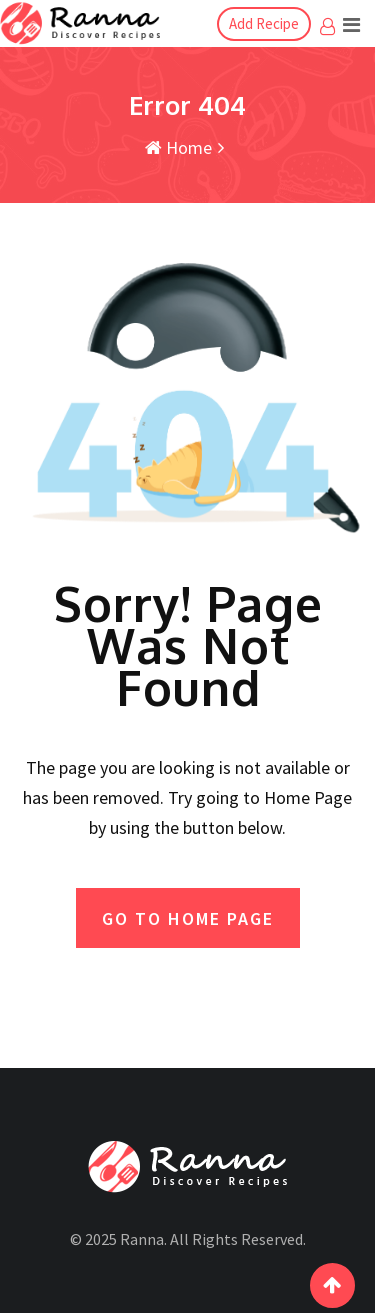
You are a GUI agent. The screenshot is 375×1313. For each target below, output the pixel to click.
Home (178, 147)
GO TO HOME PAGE (188, 918)
